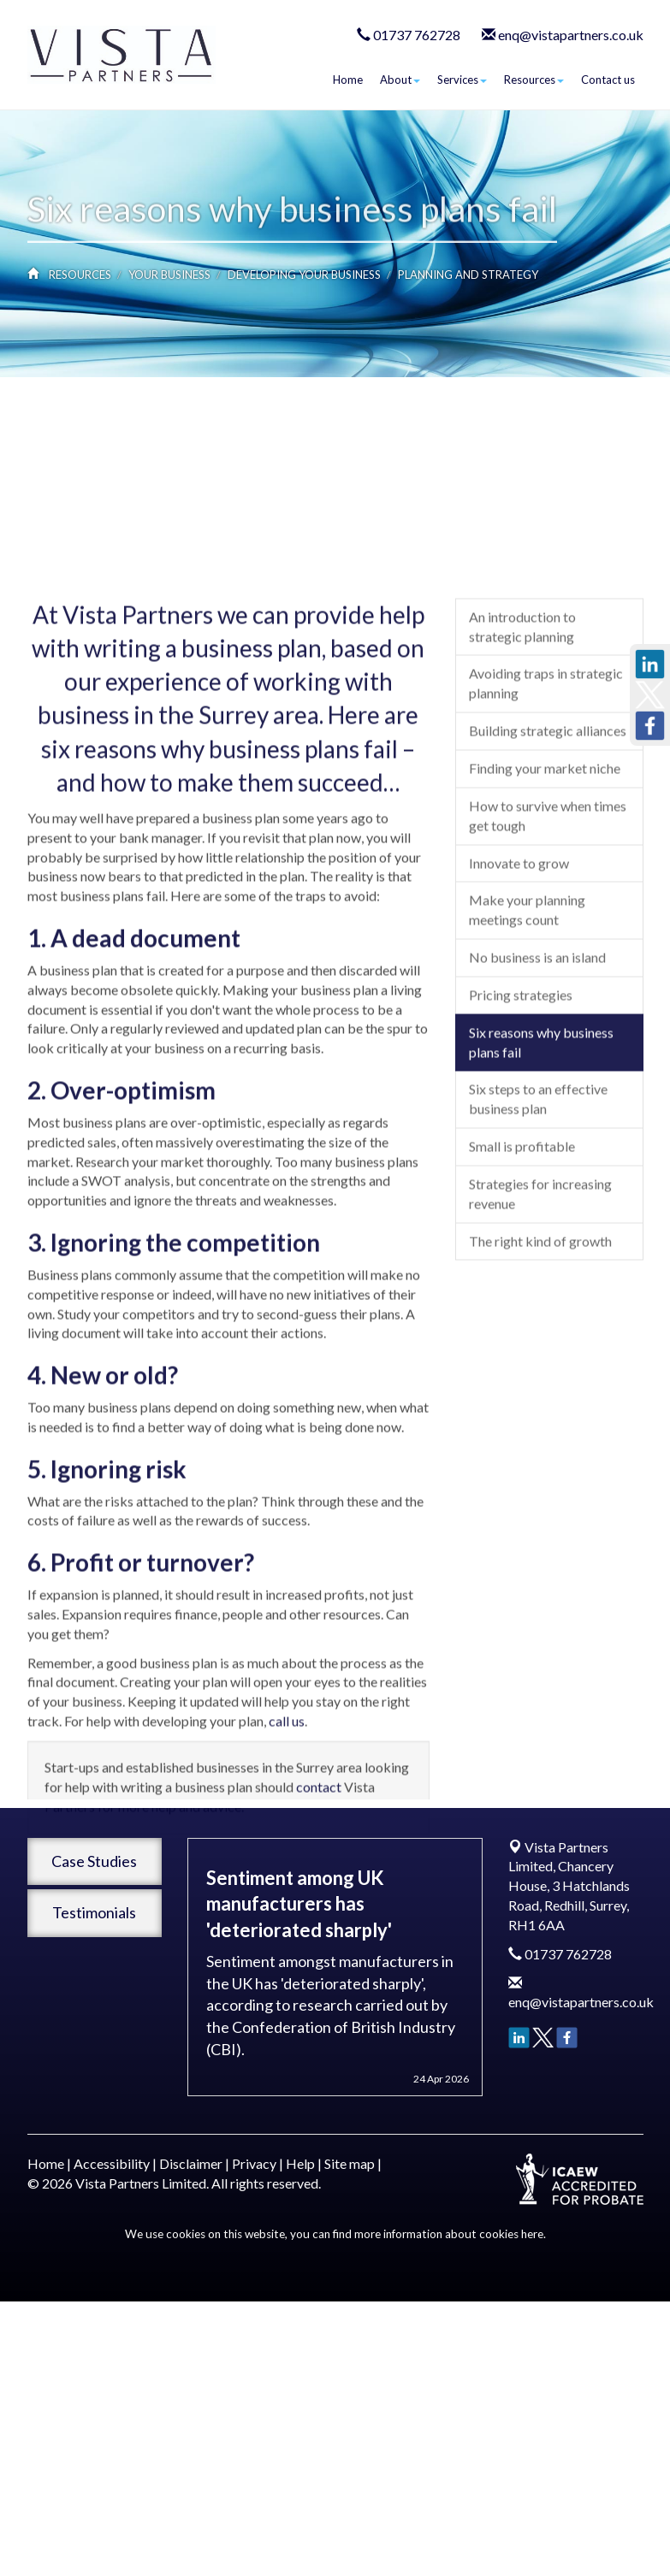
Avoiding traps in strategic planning (546, 921)
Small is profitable (522, 1383)
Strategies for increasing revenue (540, 1431)
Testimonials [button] (94, 1912)
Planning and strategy (468, 274)
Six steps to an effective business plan (538, 1337)
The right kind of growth (540, 1478)
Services (462, 79)
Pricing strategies (520, 1232)
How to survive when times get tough (547, 1053)
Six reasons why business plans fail (541, 1279)
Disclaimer (190, 2163)
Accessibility (112, 2163)
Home (348, 79)
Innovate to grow (519, 1100)
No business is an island (537, 1194)
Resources (534, 79)
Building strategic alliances (547, 968)
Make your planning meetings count (527, 1147)
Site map (349, 2163)
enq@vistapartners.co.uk (570, 35)
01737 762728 (416, 35)
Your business (169, 274)
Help (300, 2163)
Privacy (254, 2163)
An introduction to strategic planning (522, 864)
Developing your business (304, 274)
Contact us (608, 79)
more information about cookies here (448, 2234)
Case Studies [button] (94, 1861)
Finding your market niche (544, 1005)
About (400, 79)
